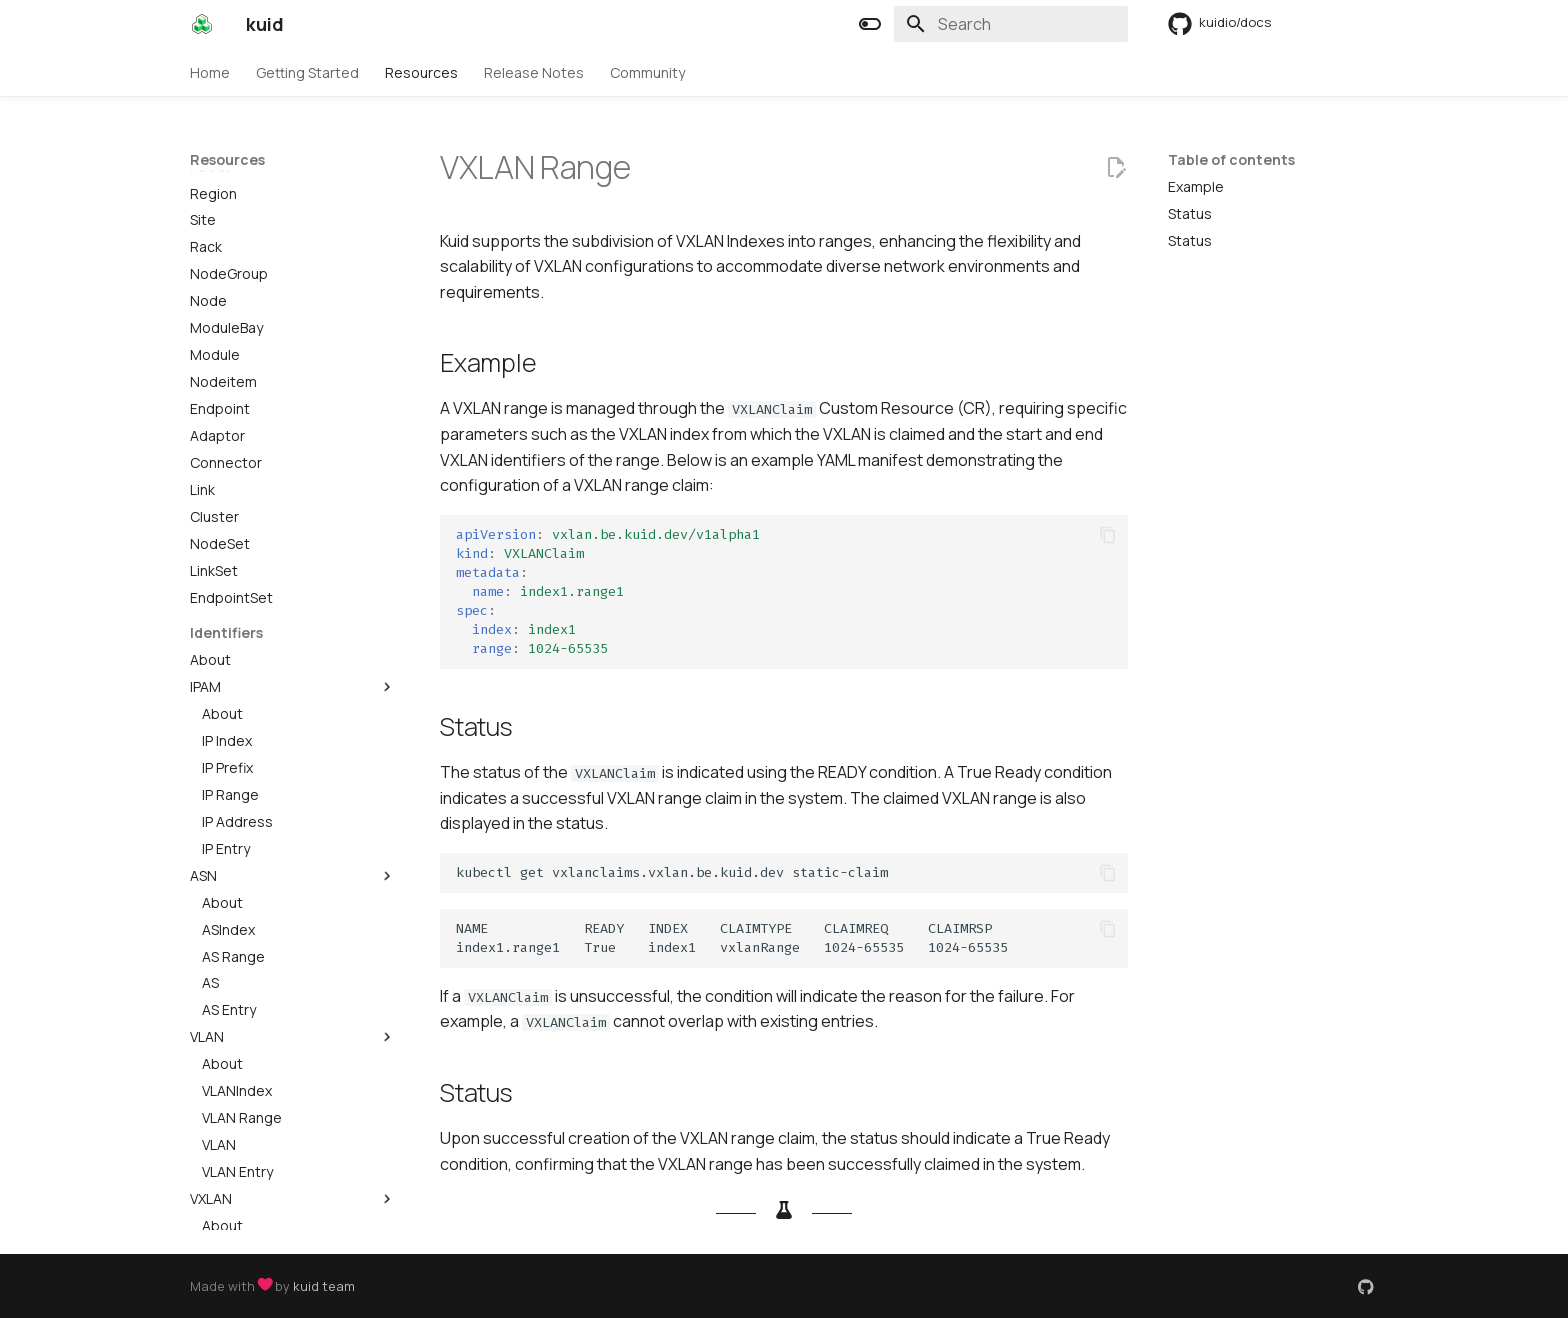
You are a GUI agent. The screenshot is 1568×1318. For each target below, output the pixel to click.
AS (210, 870)
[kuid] (202, 24)
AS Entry (229, 897)
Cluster (214, 404)
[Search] (1011, 24)
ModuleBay (226, 215)
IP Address (237, 709)
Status (1190, 214)
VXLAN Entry (241, 1221)
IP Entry (226, 736)
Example (1196, 187)
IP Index (227, 628)
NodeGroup (229, 161)
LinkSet (214, 458)
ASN (293, 763)
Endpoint (220, 296)
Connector (226, 350)
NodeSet (220, 431)
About (210, 547)
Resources (421, 73)
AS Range (233, 844)
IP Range (230, 682)
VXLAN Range (246, 1167)
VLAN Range (242, 1005)
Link (202, 377)
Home (210, 73)
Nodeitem (223, 269)
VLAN (293, 924)
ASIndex (228, 817)
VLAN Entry (237, 1059)
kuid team (324, 1286)
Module (215, 242)
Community (647, 73)
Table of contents (1231, 160)
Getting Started (307, 73)
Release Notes (534, 73)
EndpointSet (231, 485)
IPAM (293, 574)
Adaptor (217, 323)
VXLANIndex (241, 1140)
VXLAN (293, 1086)
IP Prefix (227, 655)
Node (208, 188)
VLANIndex (237, 978)
